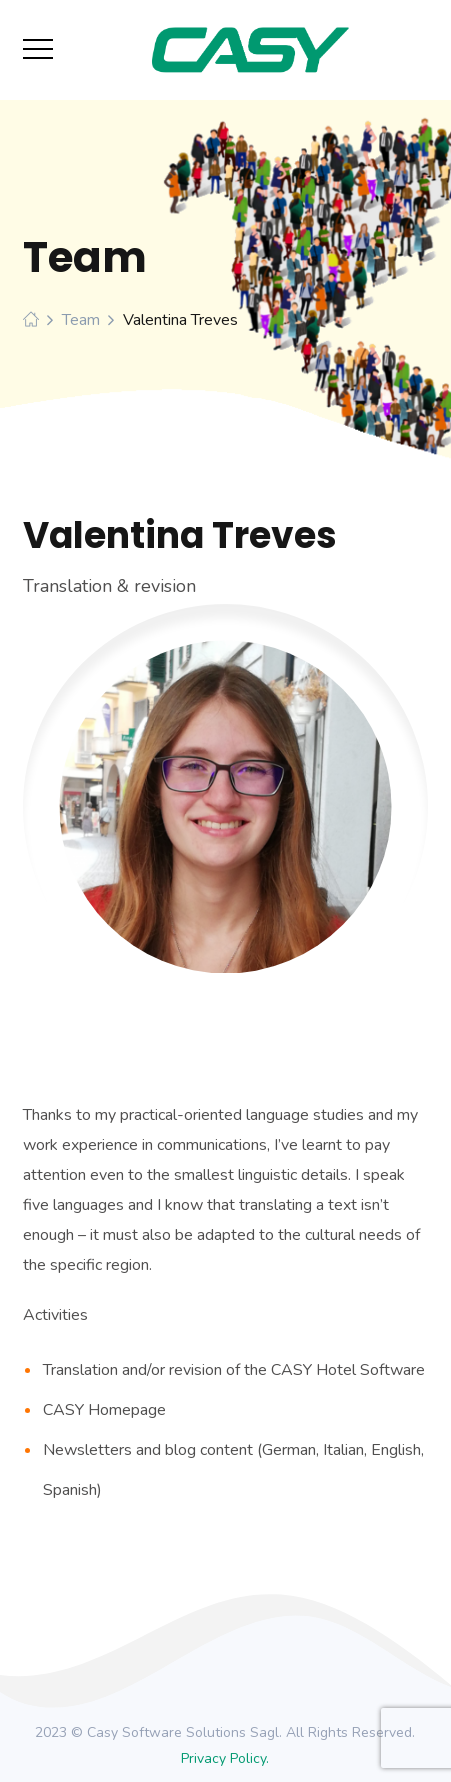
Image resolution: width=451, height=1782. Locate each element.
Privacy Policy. (225, 1758)
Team (81, 320)
